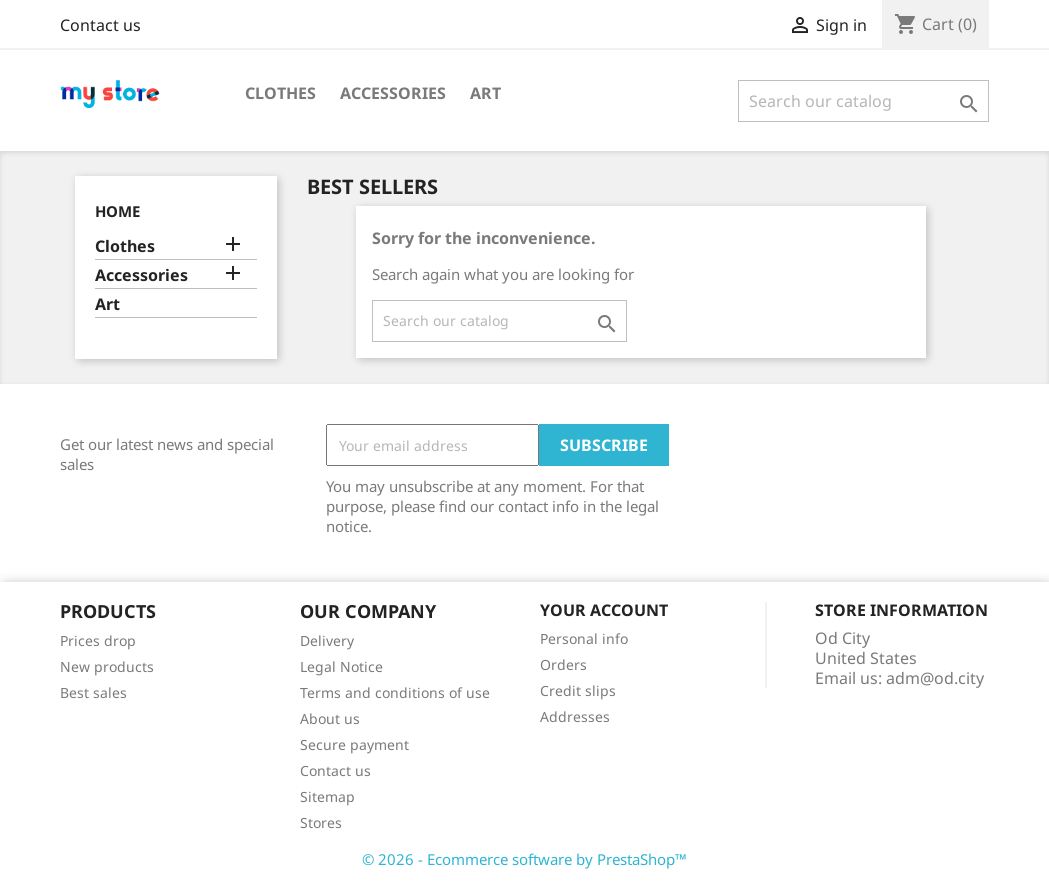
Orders (563, 664)
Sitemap (327, 796)
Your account (604, 610)
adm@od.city (935, 678)
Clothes (280, 93)
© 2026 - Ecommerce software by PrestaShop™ (524, 859)
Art (485, 93)
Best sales (93, 692)
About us (330, 718)
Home (117, 211)
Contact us (100, 25)
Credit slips (578, 690)
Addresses (575, 716)
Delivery (327, 640)
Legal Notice (341, 666)
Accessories (393, 93)
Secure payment (354, 744)
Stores (321, 822)
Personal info (584, 638)
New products (107, 666)
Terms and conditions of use (395, 692)
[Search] (863, 101)
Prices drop (98, 640)
